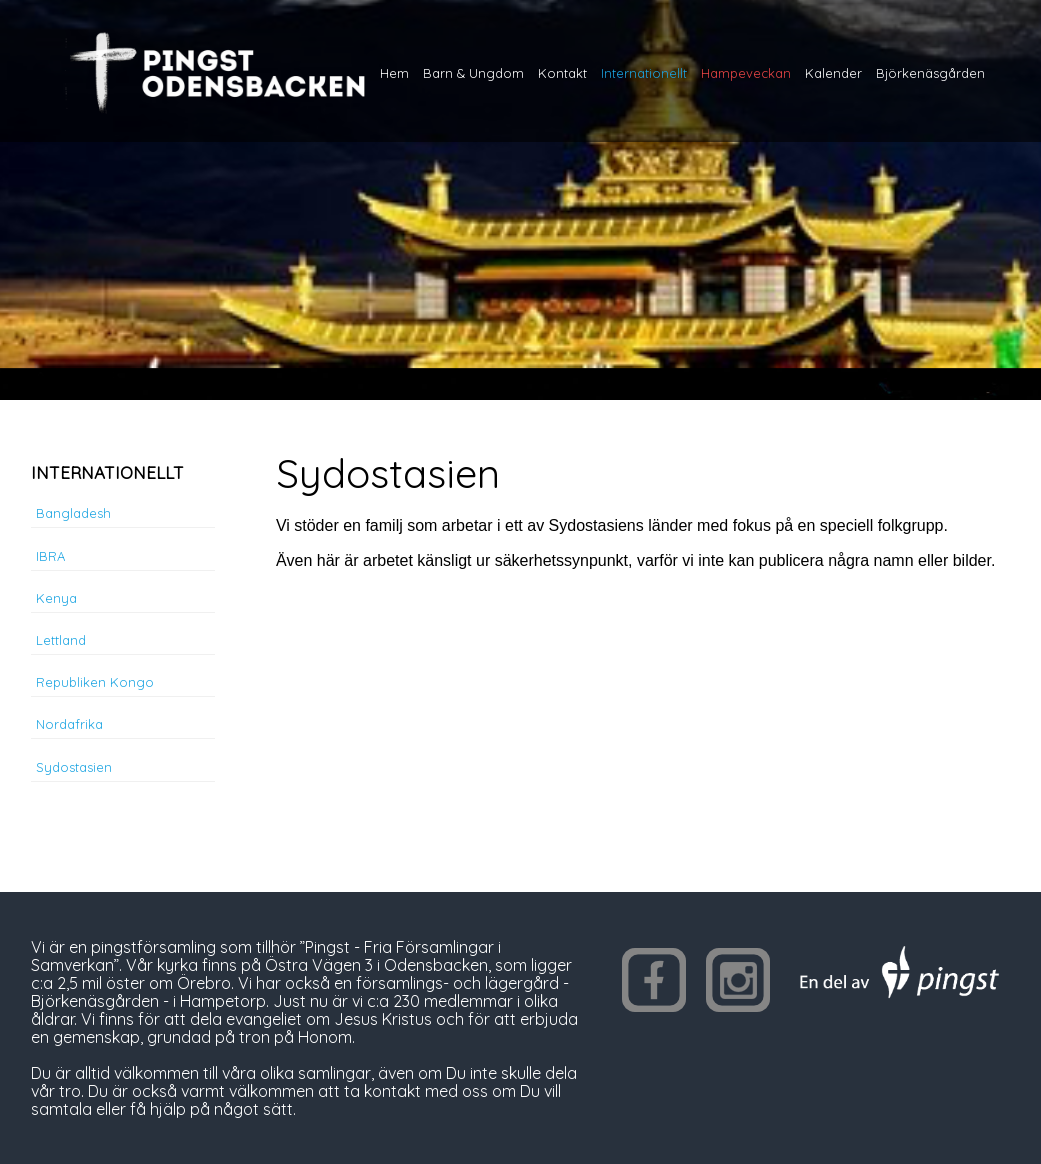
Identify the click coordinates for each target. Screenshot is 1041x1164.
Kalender (833, 73)
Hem (394, 73)
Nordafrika (69, 724)
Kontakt (562, 73)
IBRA (50, 556)
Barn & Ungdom (473, 73)
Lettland (61, 640)
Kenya (56, 598)
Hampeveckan (746, 73)
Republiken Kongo (95, 682)
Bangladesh (73, 513)
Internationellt (644, 73)
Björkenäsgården (930, 73)
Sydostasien (74, 767)
